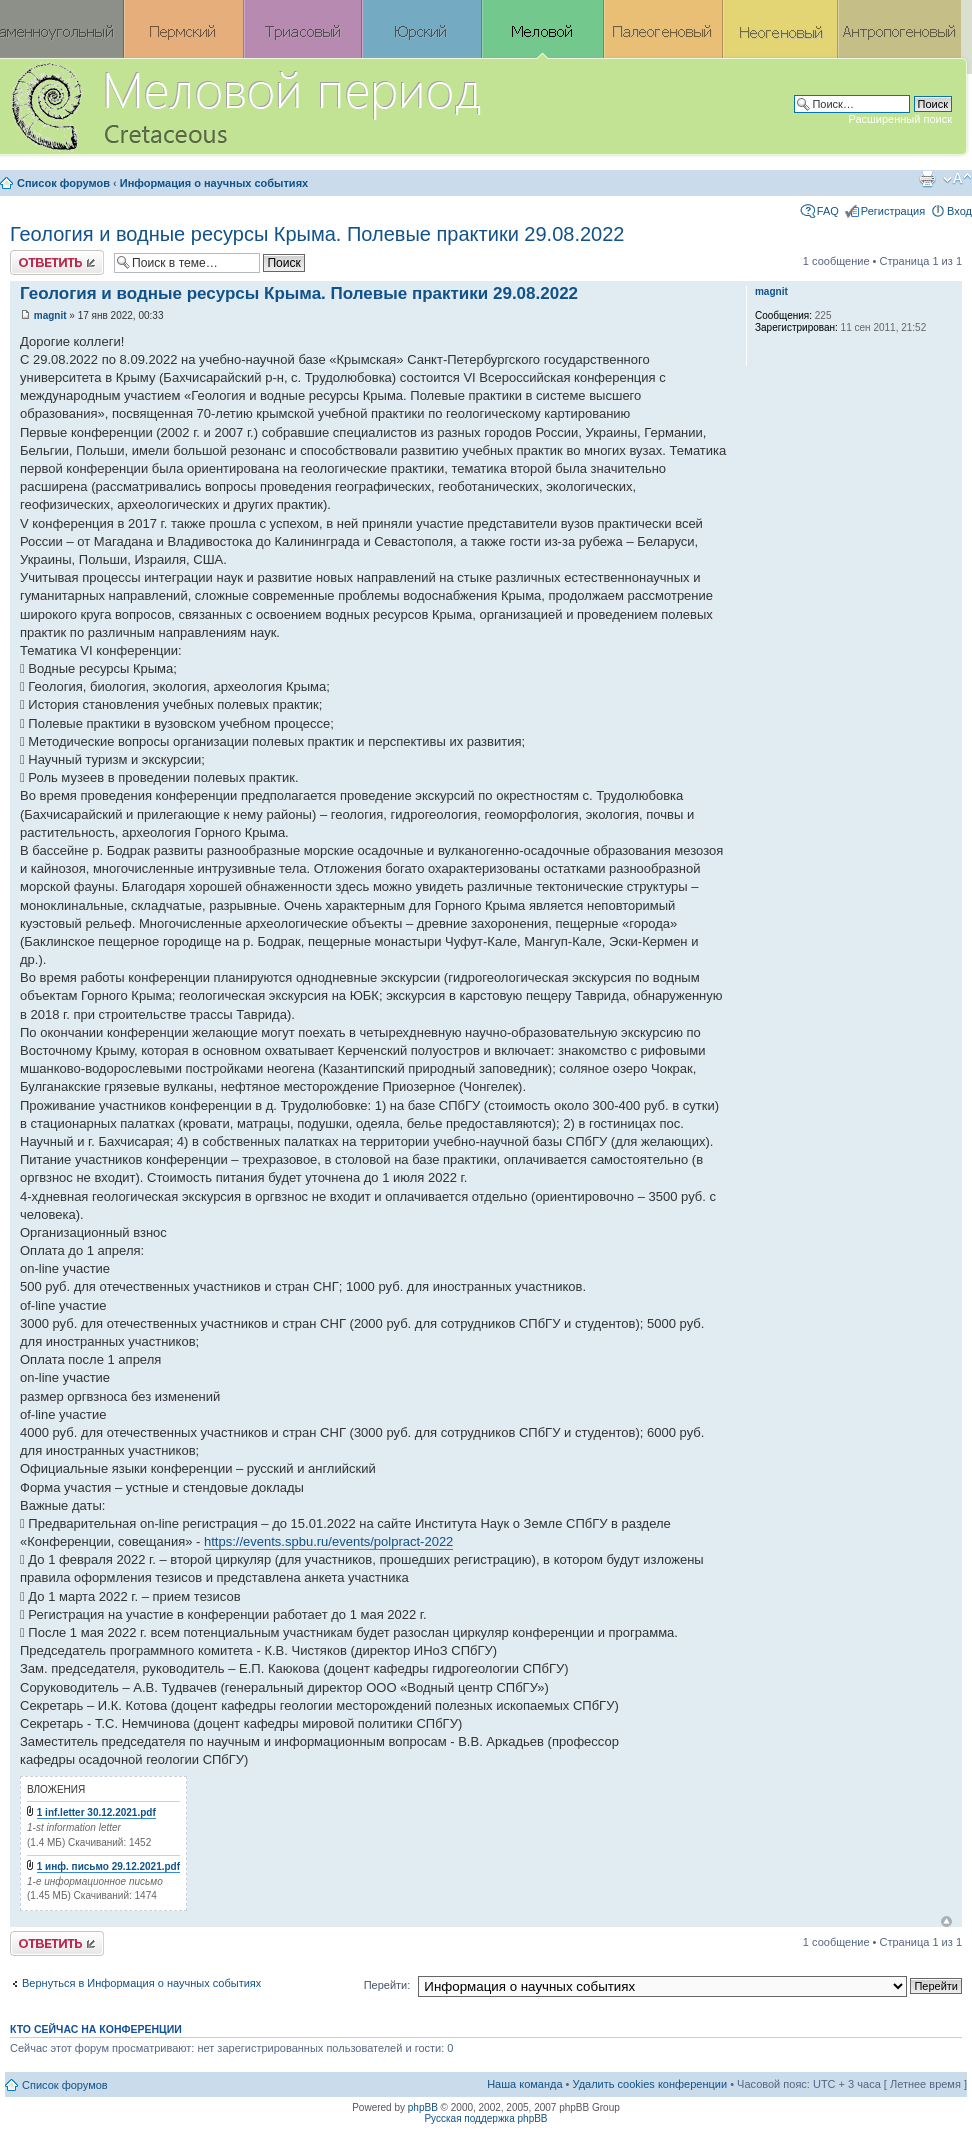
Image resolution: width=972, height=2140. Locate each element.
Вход (959, 211)
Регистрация (893, 211)
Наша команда (524, 2084)
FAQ (828, 211)
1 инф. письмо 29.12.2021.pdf (108, 1866)
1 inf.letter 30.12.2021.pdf (96, 1812)
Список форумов (63, 183)
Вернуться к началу (946, 1921)
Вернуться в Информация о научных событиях (141, 1983)
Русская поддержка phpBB (485, 2118)
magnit (50, 315)
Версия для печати (927, 179)
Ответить (57, 262)
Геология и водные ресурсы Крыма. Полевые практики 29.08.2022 (317, 234)
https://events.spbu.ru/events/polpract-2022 (328, 1541)
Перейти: (387, 1985)
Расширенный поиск (900, 119)
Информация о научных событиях (214, 183)
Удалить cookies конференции (650, 2084)
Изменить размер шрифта (957, 179)
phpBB (423, 2107)
